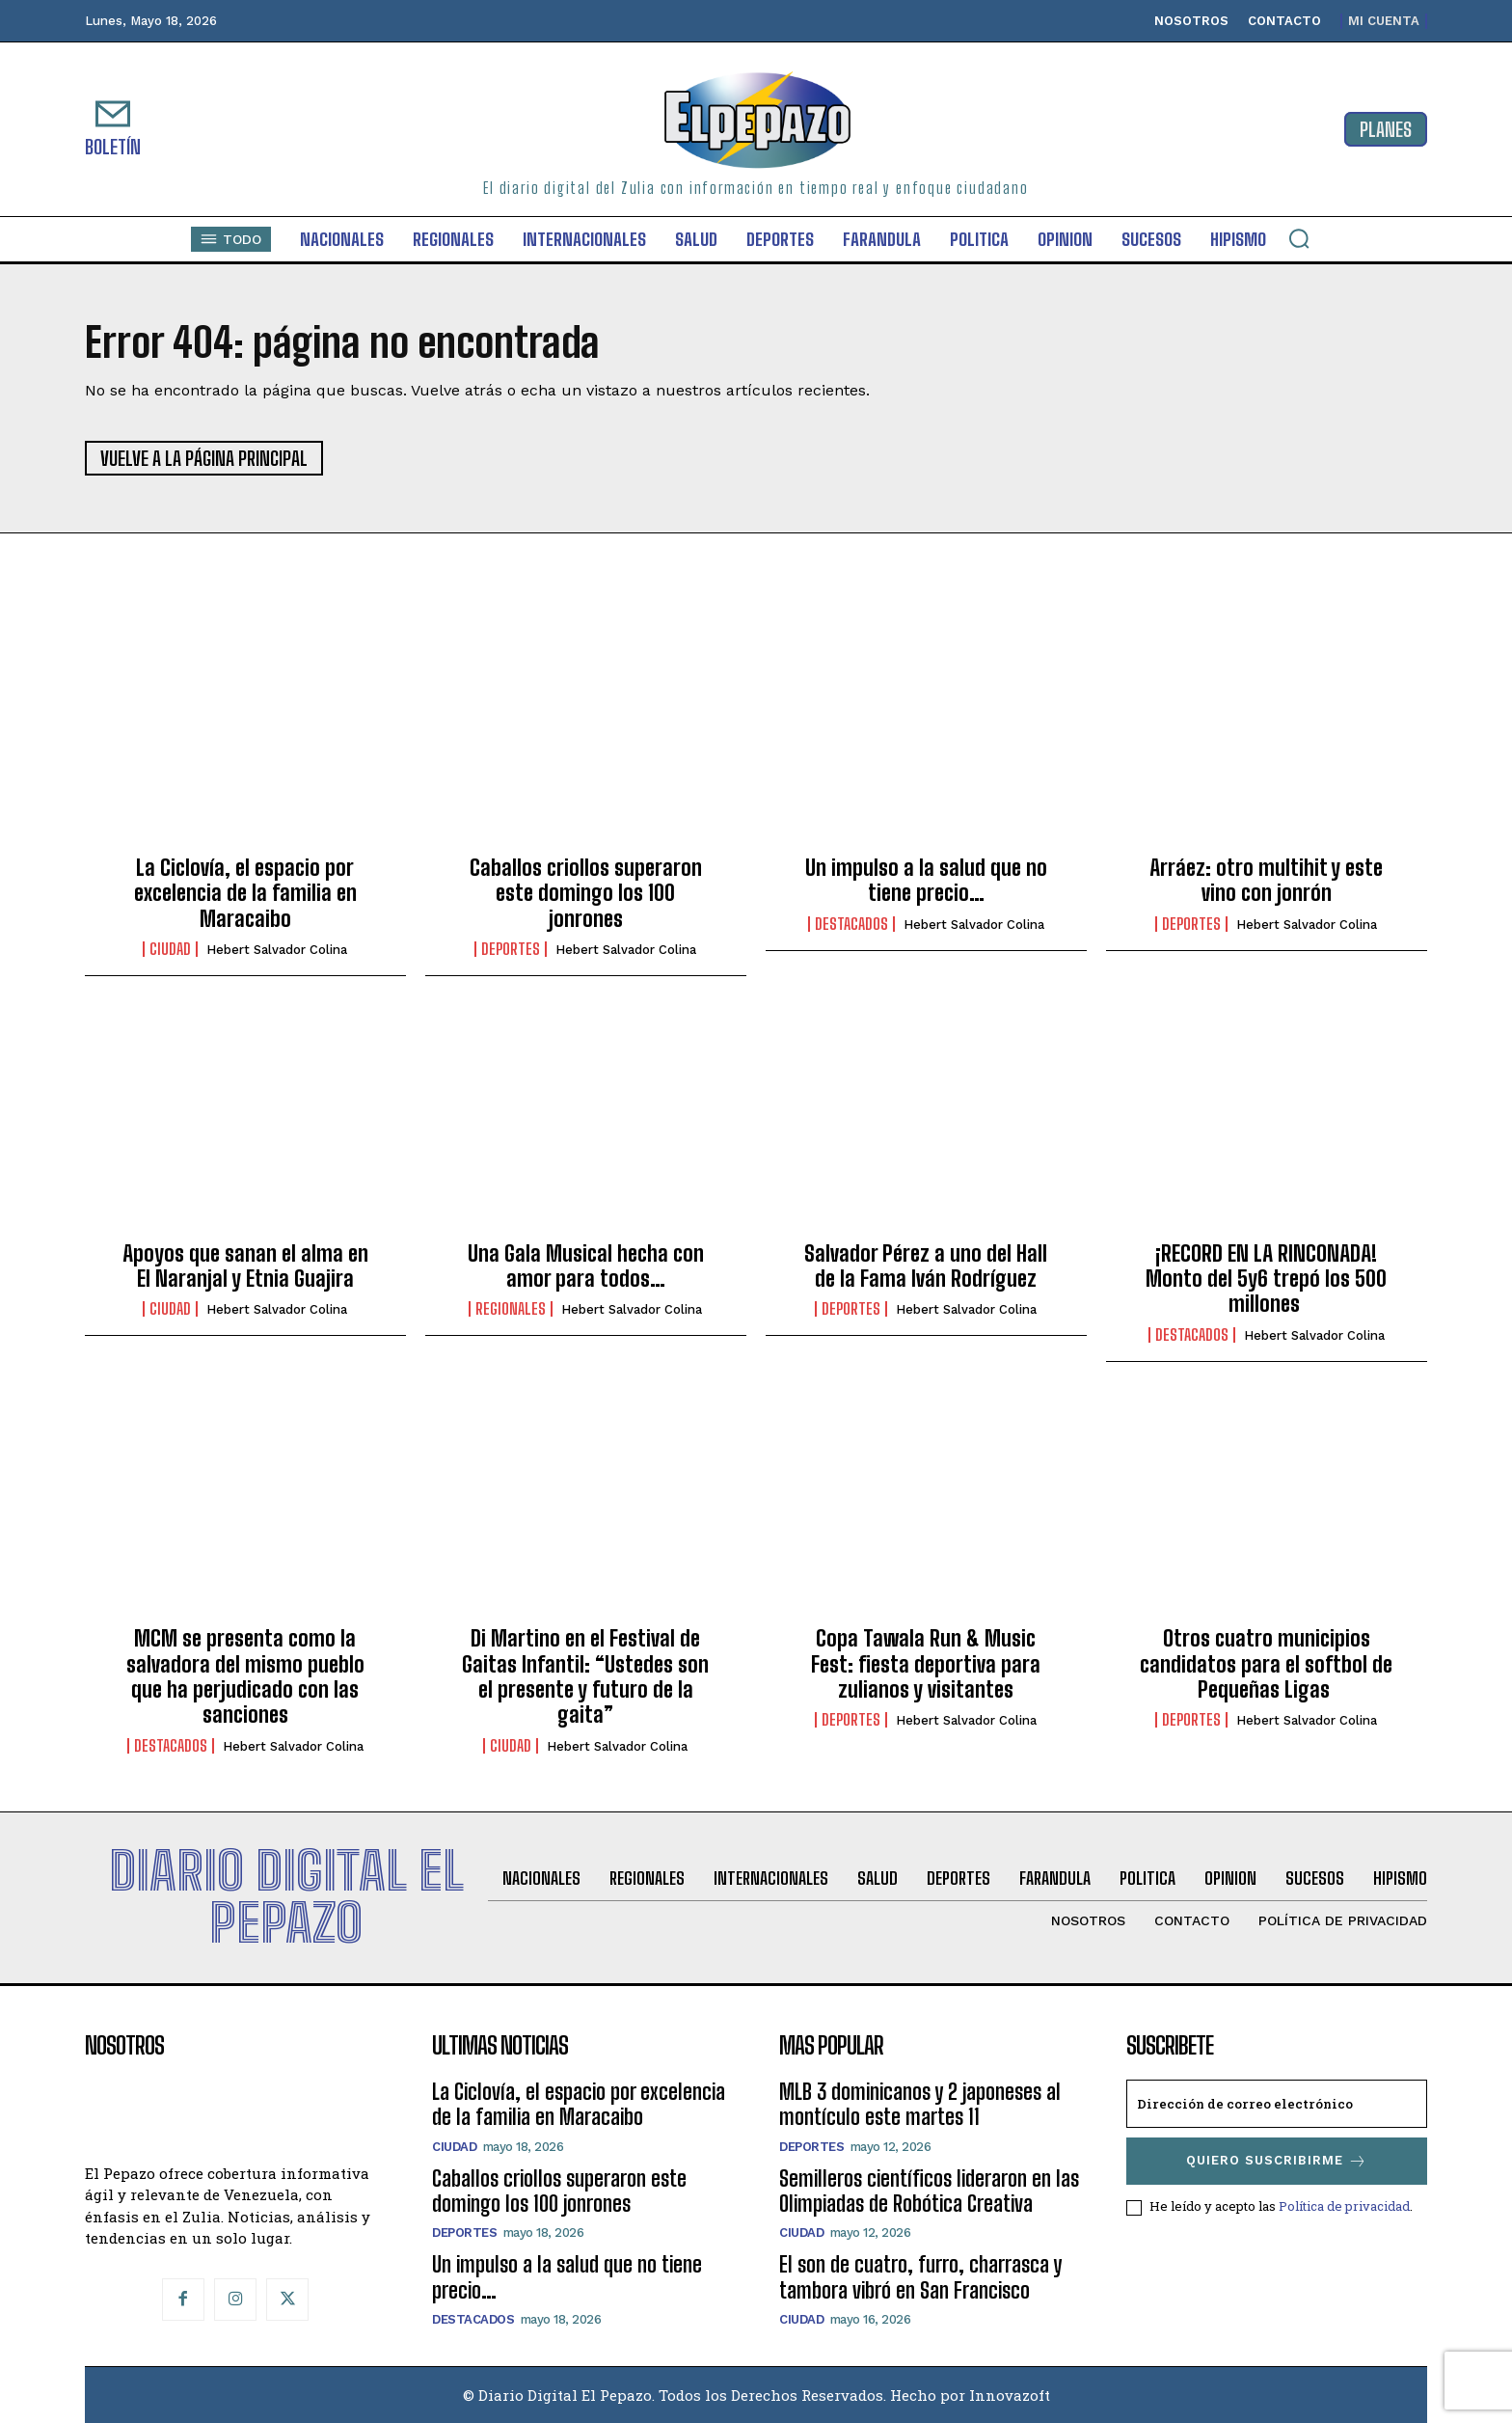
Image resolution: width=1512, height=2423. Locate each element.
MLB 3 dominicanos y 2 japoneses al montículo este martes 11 (920, 2104)
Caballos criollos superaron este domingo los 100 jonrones (586, 893)
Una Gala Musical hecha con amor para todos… (586, 1266)
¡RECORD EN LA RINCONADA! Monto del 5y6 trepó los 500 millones (1266, 1279)
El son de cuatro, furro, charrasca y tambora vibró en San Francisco (920, 2276)
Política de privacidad (1344, 2206)
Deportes (510, 949)
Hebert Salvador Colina (276, 949)
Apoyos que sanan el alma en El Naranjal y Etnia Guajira (245, 1266)
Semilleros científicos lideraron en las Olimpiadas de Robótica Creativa (929, 2191)
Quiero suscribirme (1276, 2161)
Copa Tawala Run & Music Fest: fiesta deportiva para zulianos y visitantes (925, 1663)
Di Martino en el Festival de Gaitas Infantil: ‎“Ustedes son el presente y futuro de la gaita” (585, 1676)
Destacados (851, 924)
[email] (1276, 2104)
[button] (1299, 238)
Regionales (510, 1309)
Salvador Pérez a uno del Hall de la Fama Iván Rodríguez (925, 1266)
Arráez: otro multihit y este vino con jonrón (1266, 880)
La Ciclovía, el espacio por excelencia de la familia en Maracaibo (245, 893)
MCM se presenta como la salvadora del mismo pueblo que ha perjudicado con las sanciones (245, 1676)
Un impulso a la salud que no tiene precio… (926, 880)
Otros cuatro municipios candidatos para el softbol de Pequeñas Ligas (1266, 1663)
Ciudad (170, 949)
